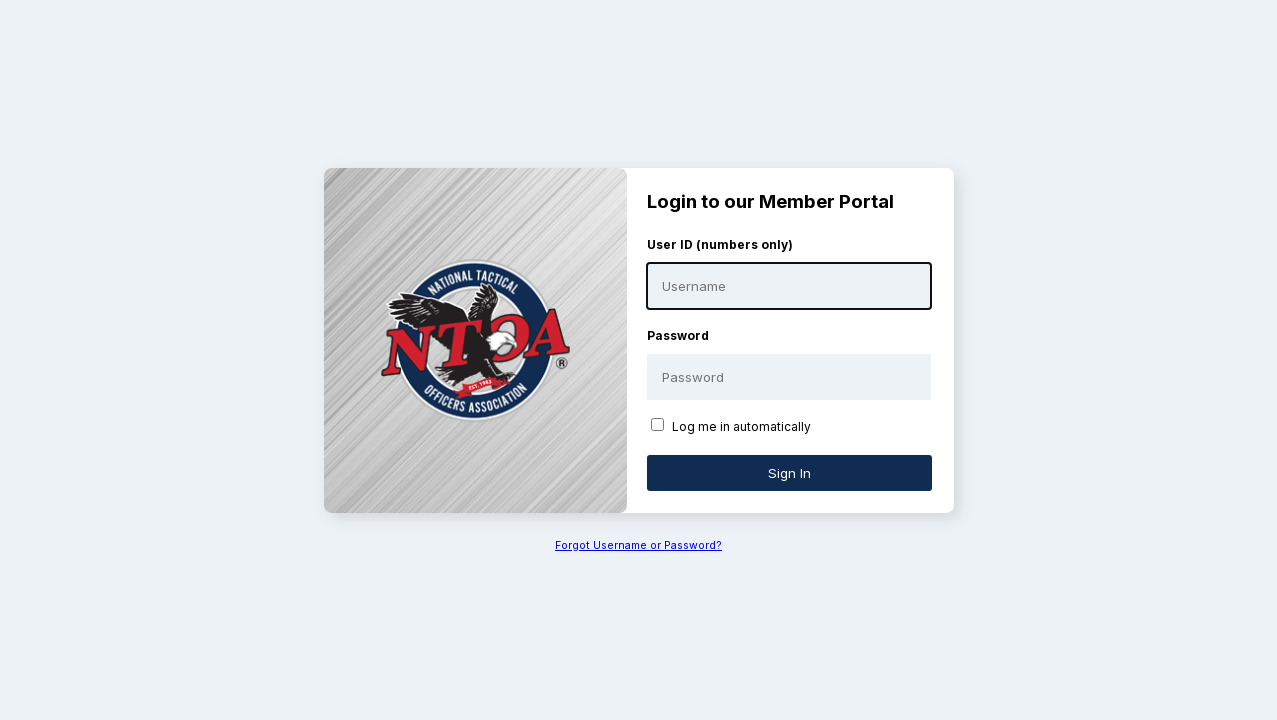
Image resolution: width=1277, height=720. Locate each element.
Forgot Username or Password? (638, 545)
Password (678, 335)
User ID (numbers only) (720, 244)
